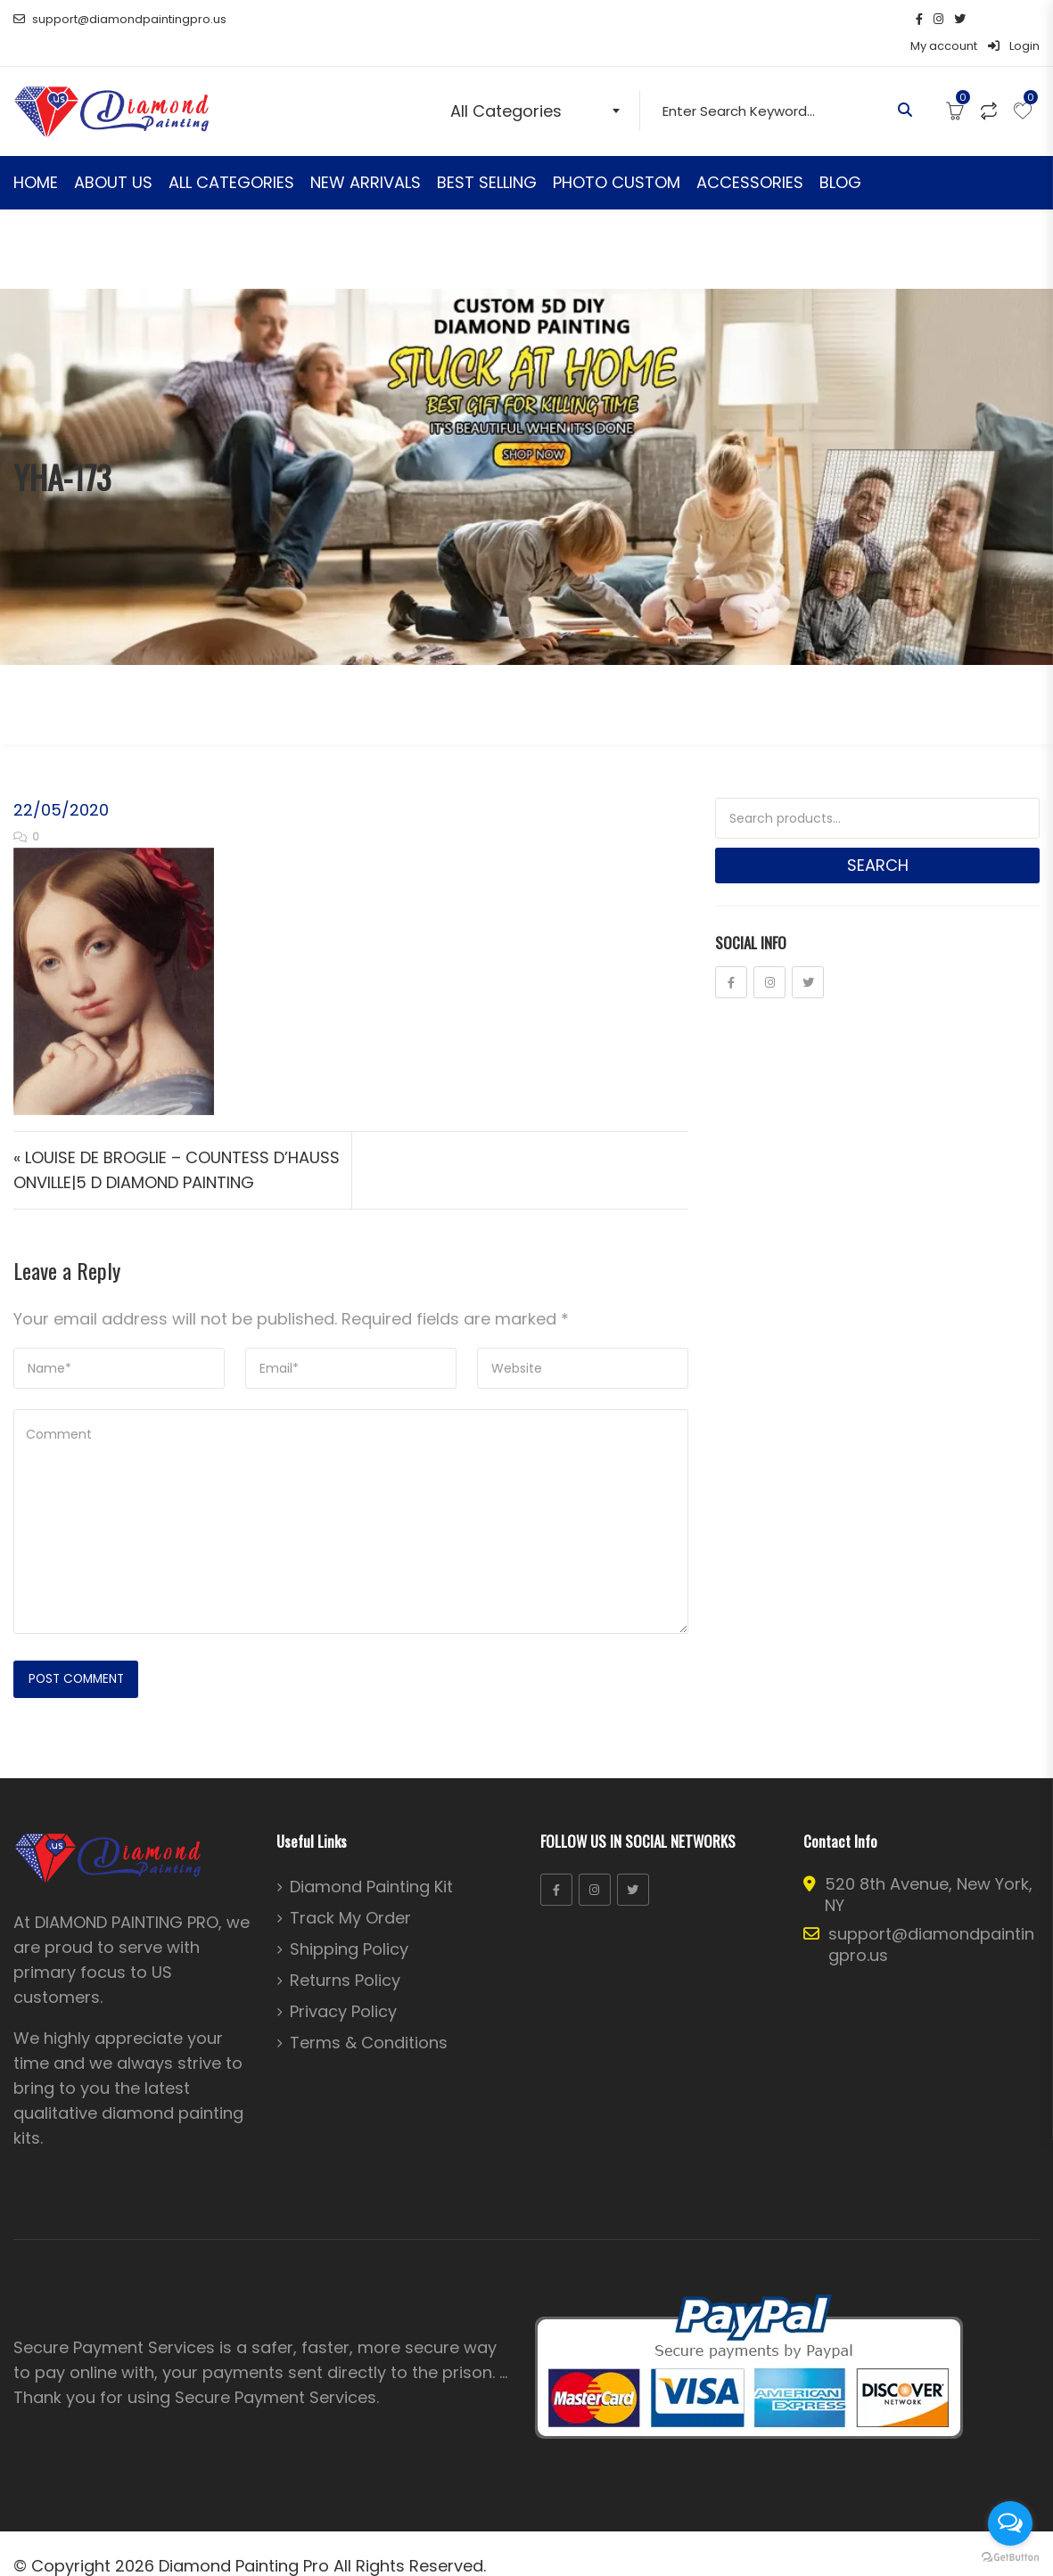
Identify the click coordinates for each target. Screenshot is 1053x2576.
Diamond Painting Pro (244, 2541)
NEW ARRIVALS (365, 155)
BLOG (840, 155)
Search (878, 838)
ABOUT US (113, 155)
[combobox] (539, 84)
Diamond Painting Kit (371, 1862)
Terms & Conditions (369, 2018)
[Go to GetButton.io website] (1010, 2558)
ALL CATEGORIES (231, 155)
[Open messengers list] (1010, 2523)
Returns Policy (345, 1955)
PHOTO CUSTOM (616, 155)
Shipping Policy (349, 1924)
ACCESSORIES (749, 155)
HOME (35, 155)
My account (943, 19)
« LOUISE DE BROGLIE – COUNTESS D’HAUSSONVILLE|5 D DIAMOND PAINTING (176, 1143)
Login (1014, 19)
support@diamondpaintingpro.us (119, 19)
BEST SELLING (487, 155)
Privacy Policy (343, 1987)
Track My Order (350, 1893)
